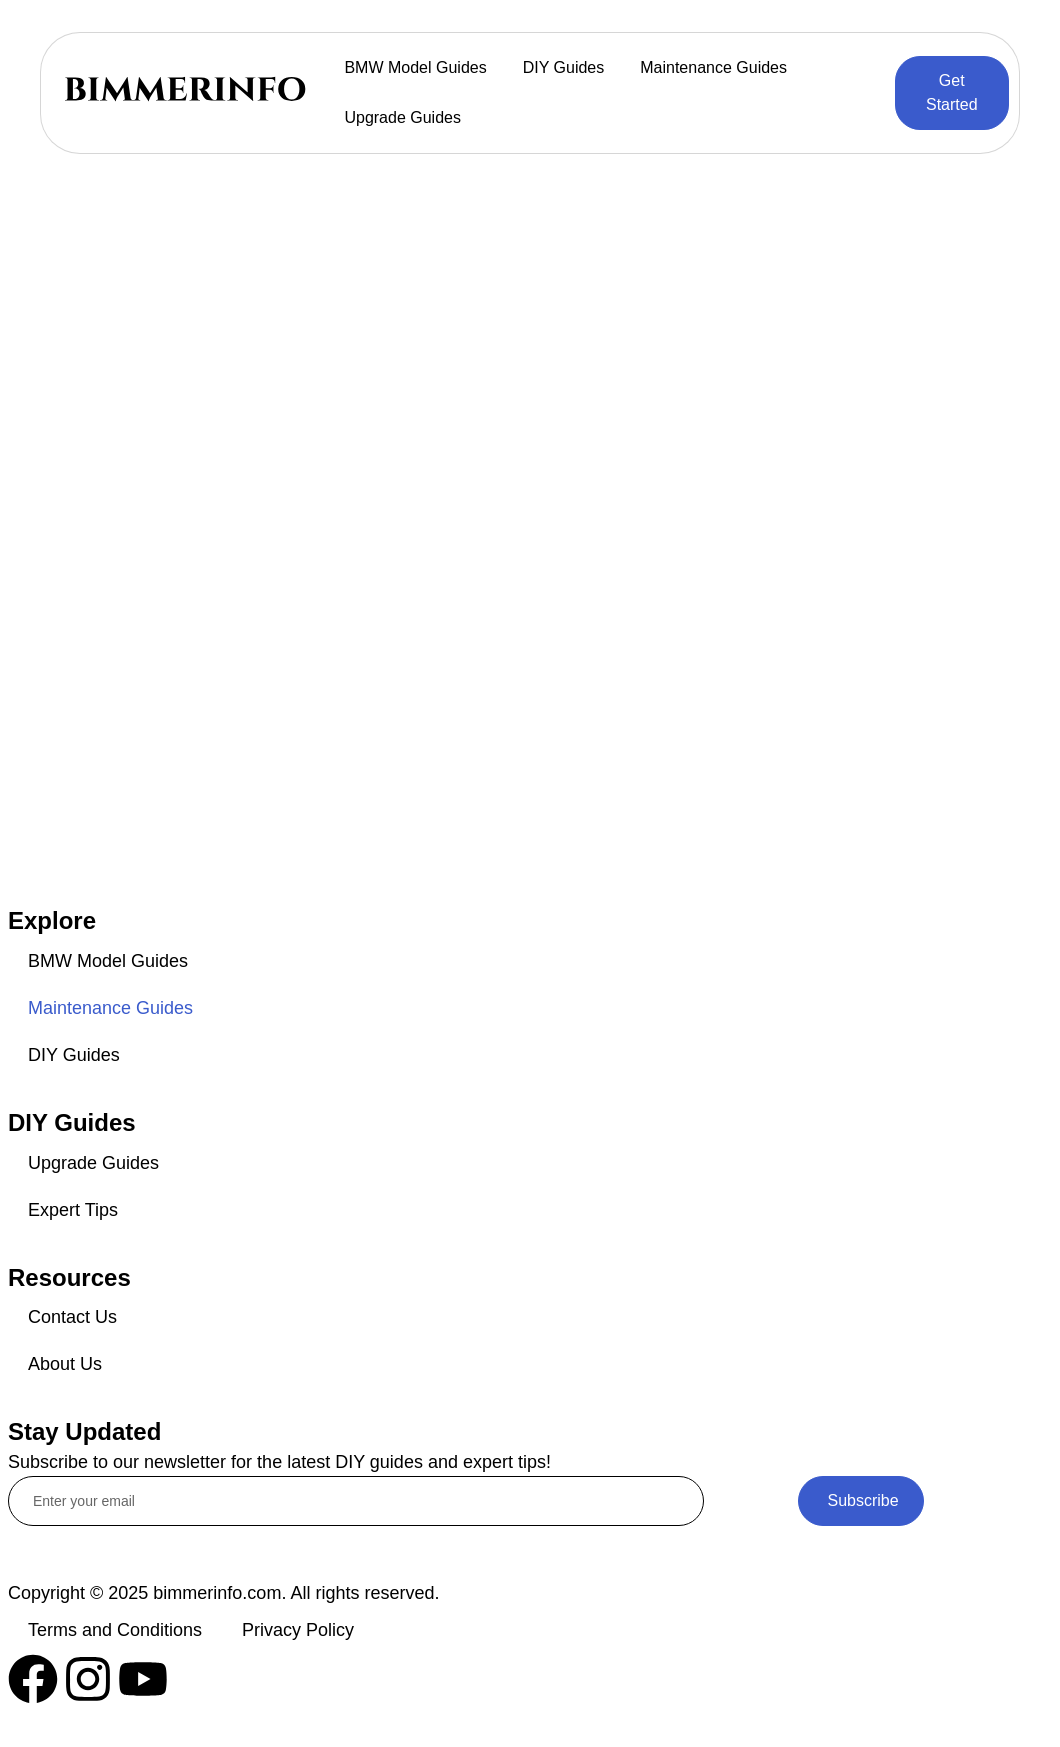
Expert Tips (73, 1210)
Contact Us (72, 1317)
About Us (65, 1364)
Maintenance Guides (713, 67)
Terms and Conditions (115, 1630)
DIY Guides (564, 67)
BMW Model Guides (415, 67)
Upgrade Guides (402, 117)
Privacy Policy (298, 1630)
